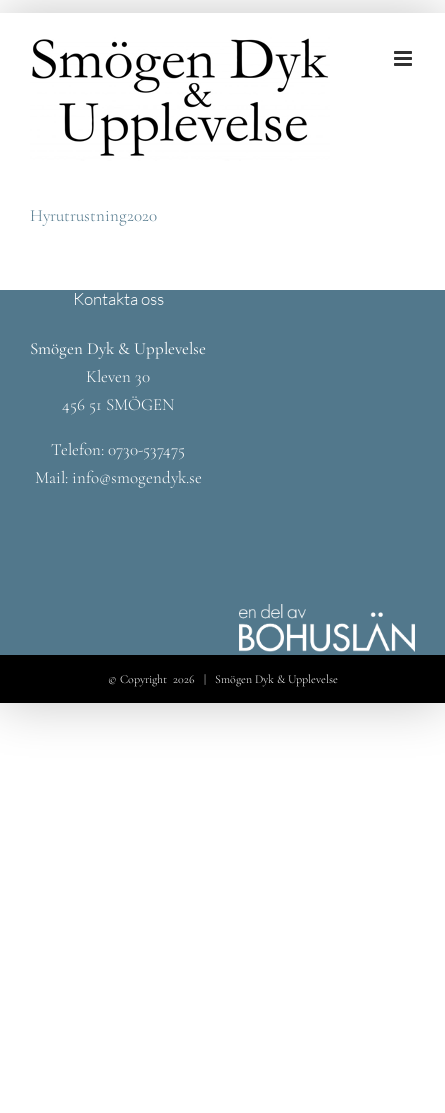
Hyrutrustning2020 (93, 215)
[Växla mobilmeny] (404, 58)
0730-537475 (146, 449)
